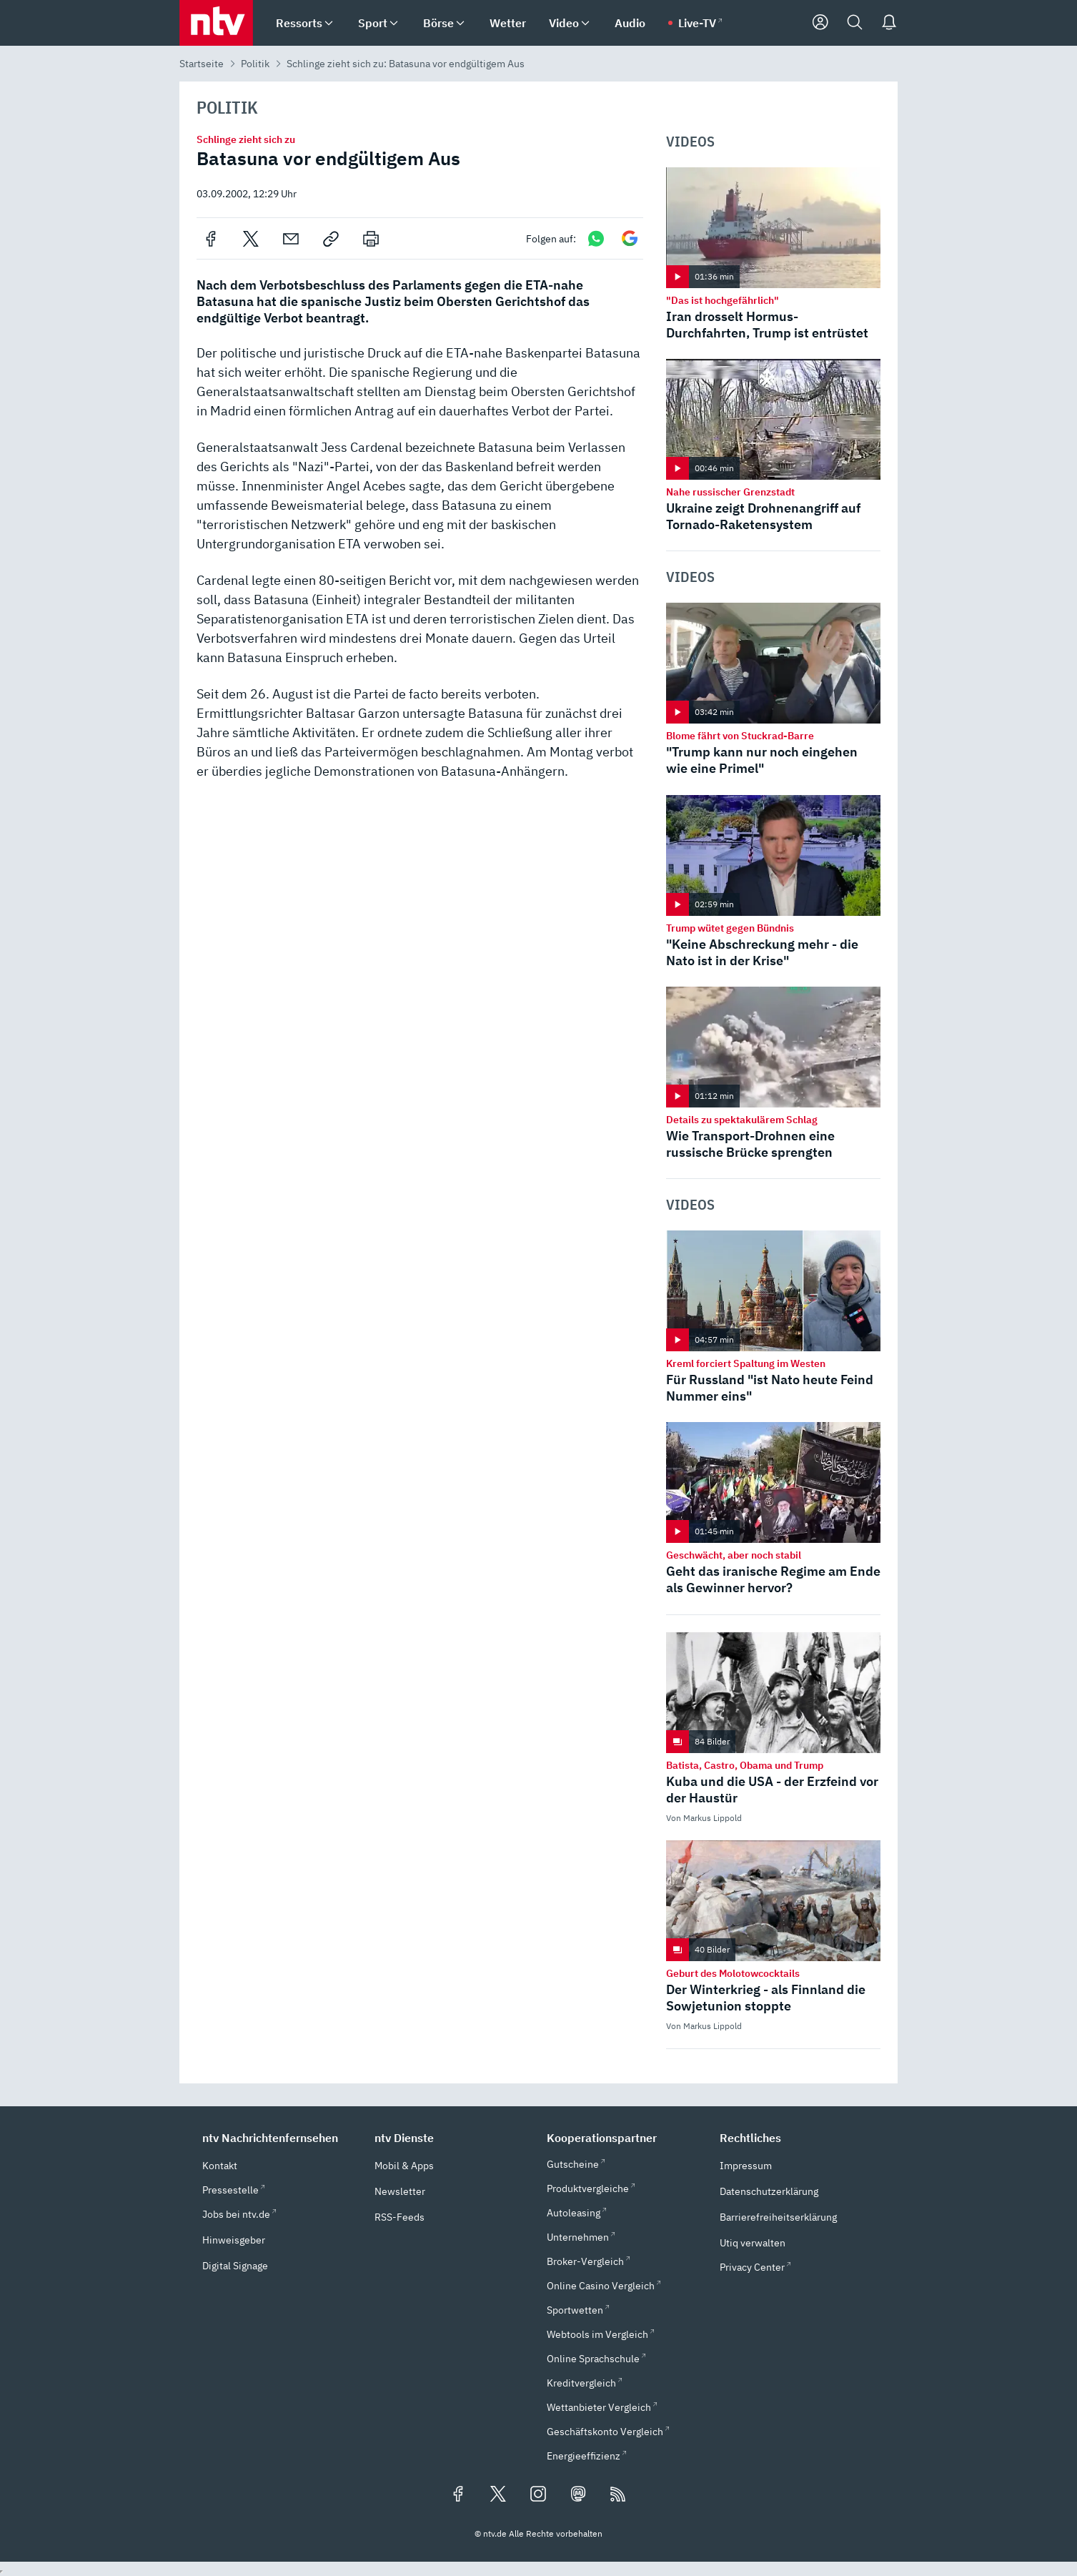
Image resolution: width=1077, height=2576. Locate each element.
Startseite (201, 63)
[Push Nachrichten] (889, 23)
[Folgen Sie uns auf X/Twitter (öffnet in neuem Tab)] (498, 2495)
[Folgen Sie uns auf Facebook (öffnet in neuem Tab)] (458, 2495)
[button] (279, 2137)
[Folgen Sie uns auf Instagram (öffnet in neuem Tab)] (538, 2495)
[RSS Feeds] (618, 2495)
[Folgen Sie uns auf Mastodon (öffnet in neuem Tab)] (578, 2495)
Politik (255, 63)
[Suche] (854, 23)
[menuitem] (328, 23)
